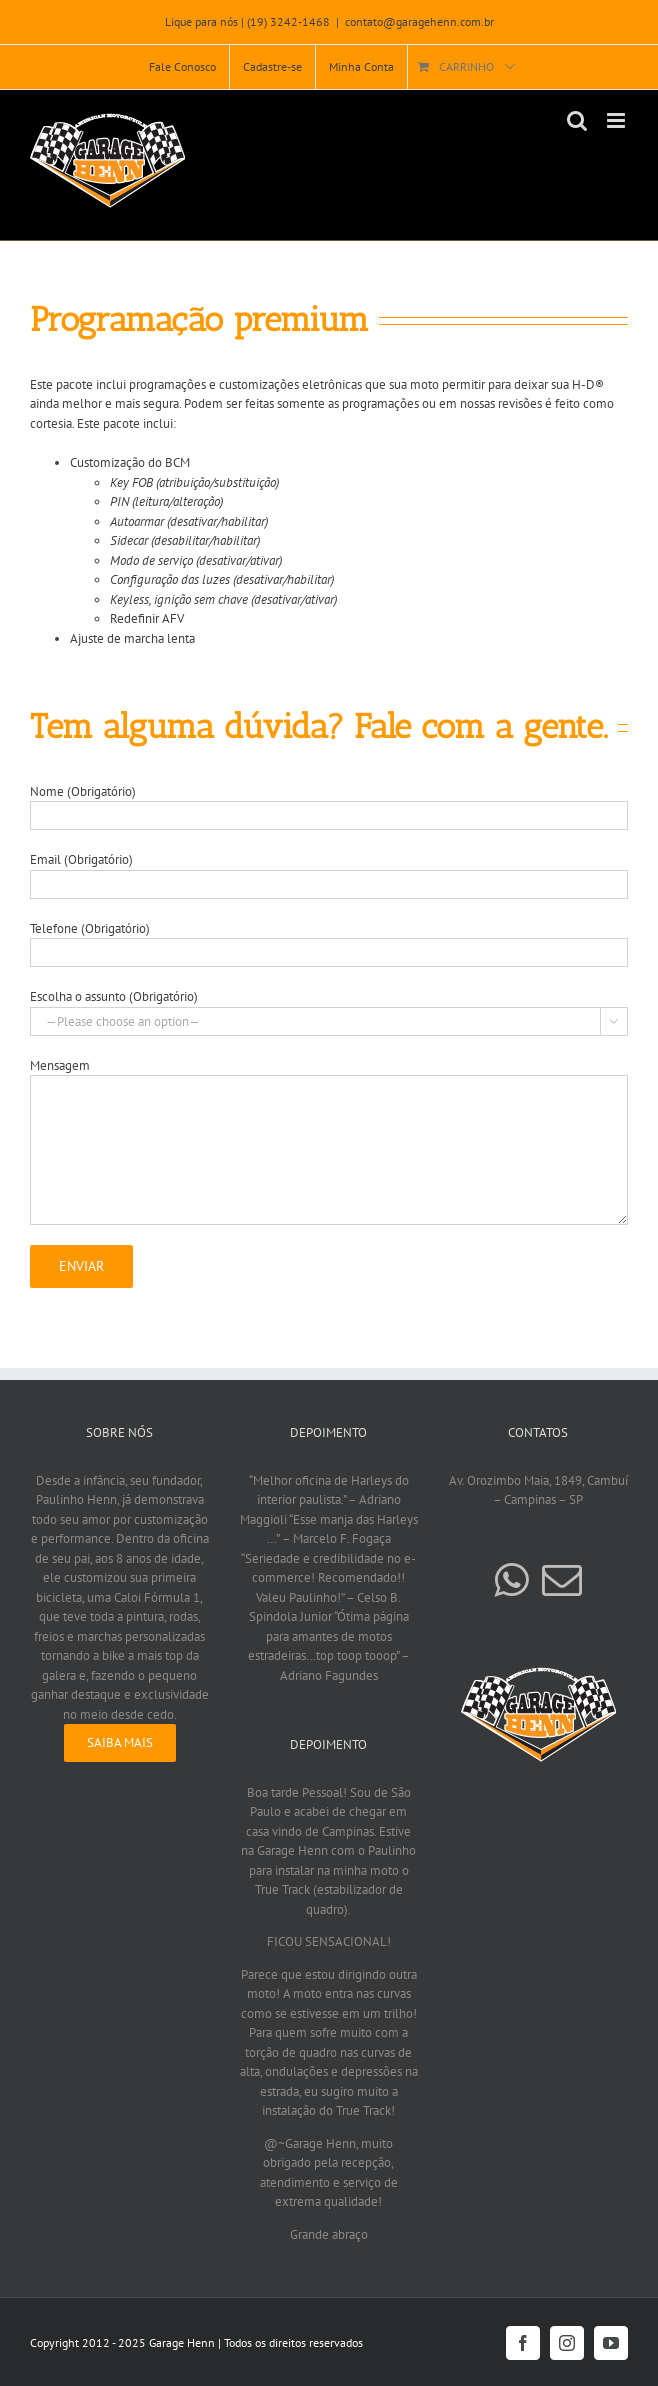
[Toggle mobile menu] (617, 120)
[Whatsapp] (511, 1580)
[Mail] (562, 1580)
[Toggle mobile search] (577, 120)
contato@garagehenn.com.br (419, 21)
